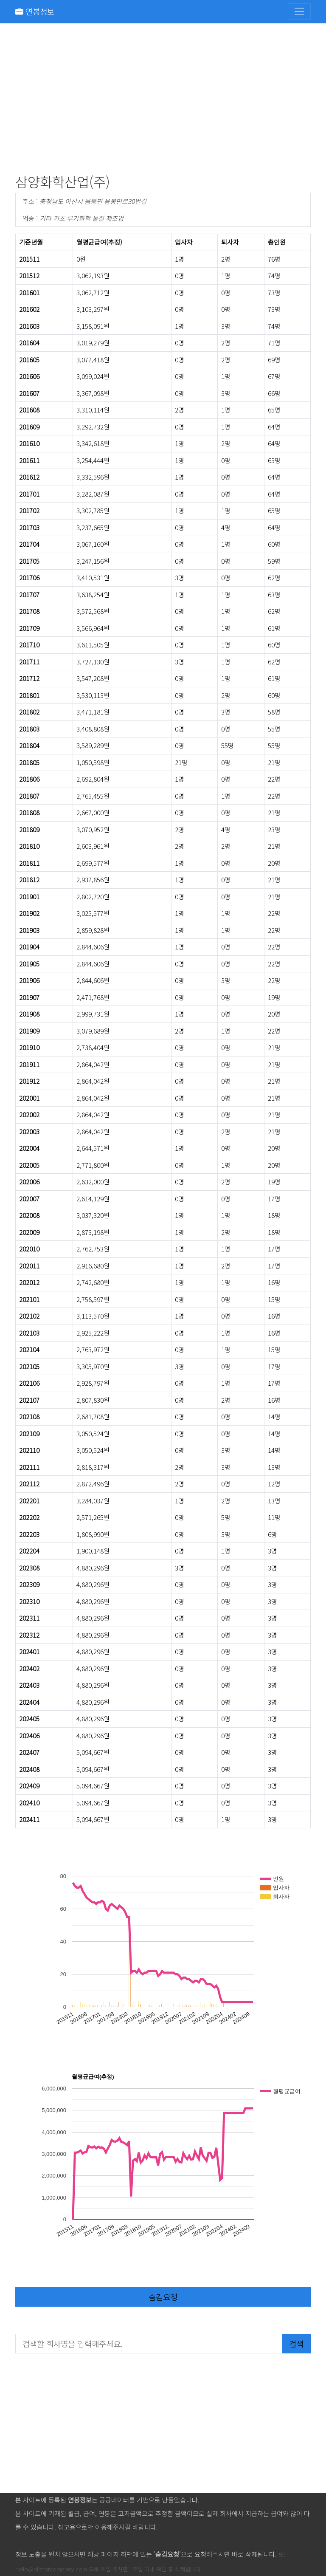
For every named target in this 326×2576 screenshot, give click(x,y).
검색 (296, 2343)
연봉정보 (34, 11)
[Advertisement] (163, 100)
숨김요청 (163, 2296)
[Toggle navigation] (299, 11)
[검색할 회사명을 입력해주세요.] (148, 2343)
